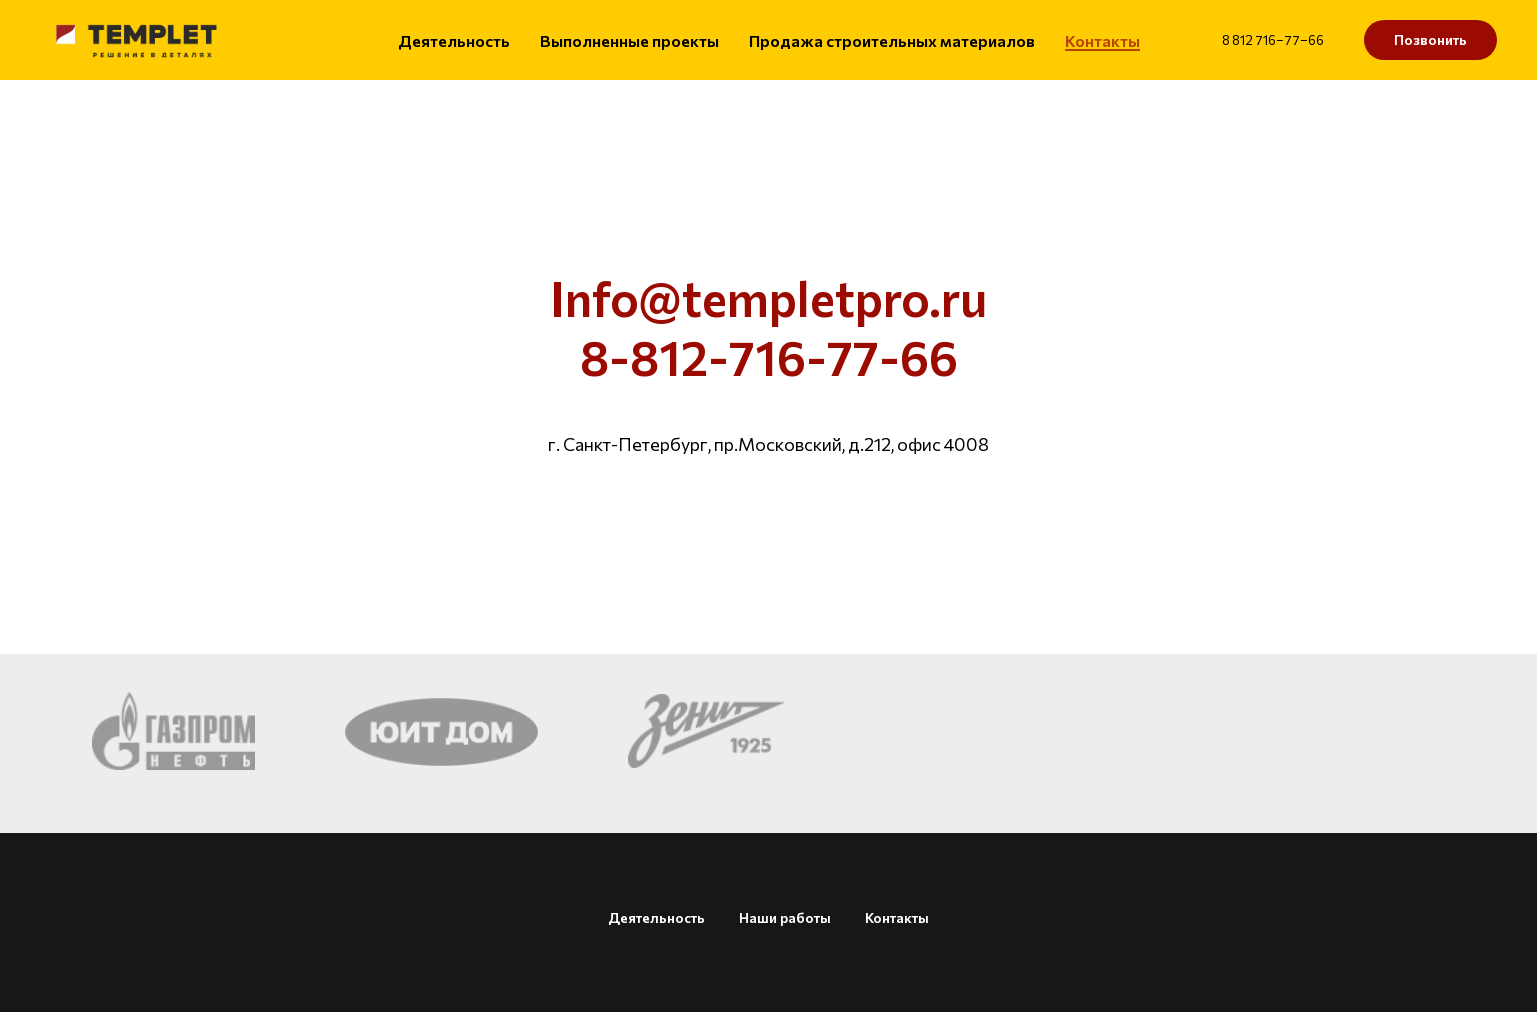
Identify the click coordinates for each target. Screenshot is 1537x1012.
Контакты (1102, 40)
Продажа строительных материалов (892, 40)
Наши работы (785, 917)
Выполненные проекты (629, 40)
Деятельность (454, 40)
